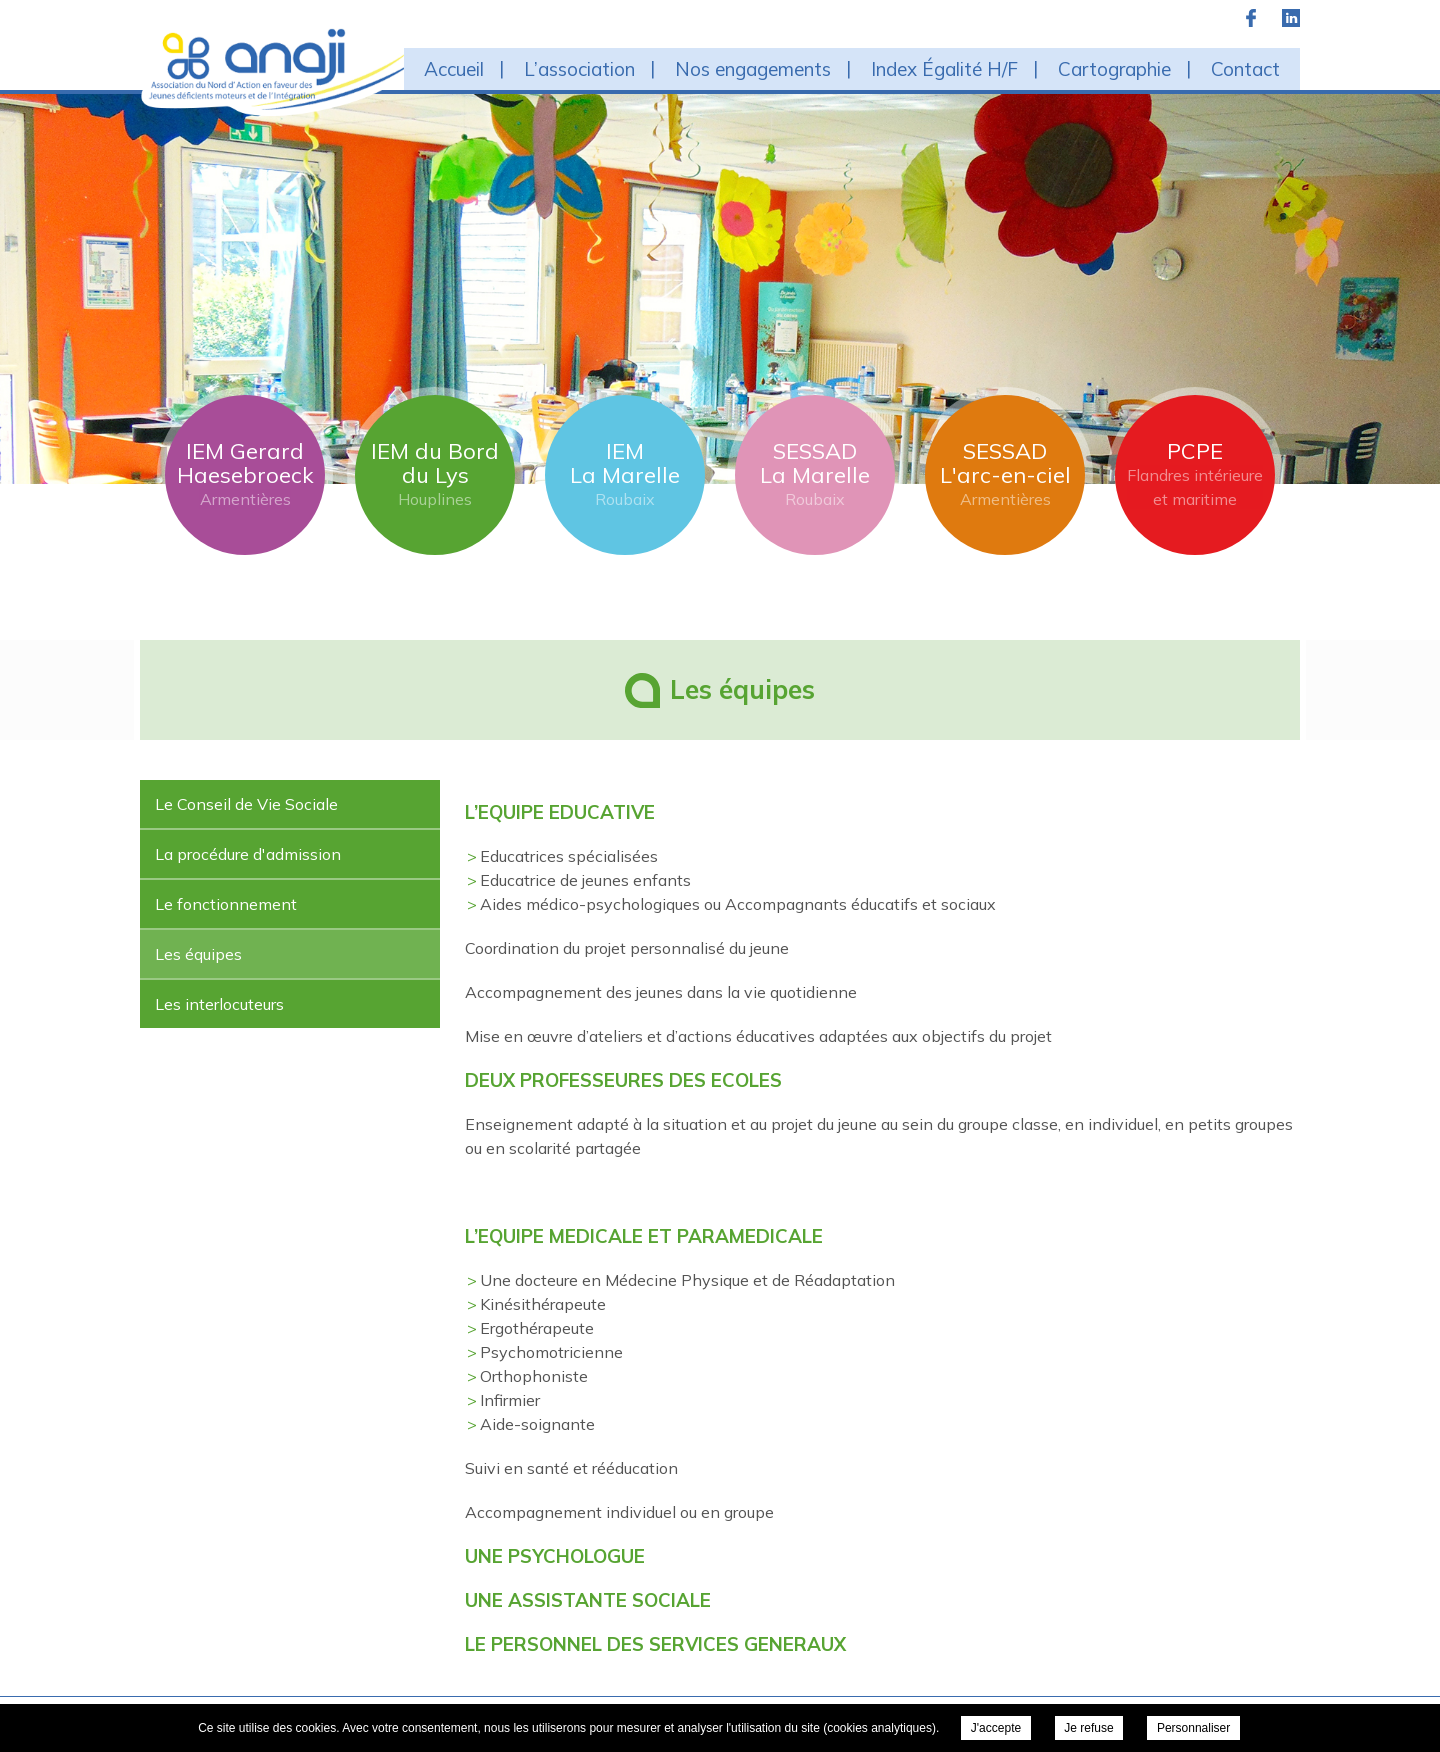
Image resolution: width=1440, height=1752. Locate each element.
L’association (579, 69)
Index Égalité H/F (944, 69)
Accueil (454, 69)
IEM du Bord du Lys (435, 474)
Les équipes (198, 954)
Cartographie (1114, 69)
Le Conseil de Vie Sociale (246, 804)
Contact (1245, 69)
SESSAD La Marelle (815, 474)
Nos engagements (753, 69)
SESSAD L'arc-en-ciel (1005, 474)
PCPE (1195, 474)
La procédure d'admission (248, 854)
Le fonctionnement (226, 904)
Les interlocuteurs (219, 1004)
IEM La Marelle (625, 474)
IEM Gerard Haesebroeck (245, 474)
